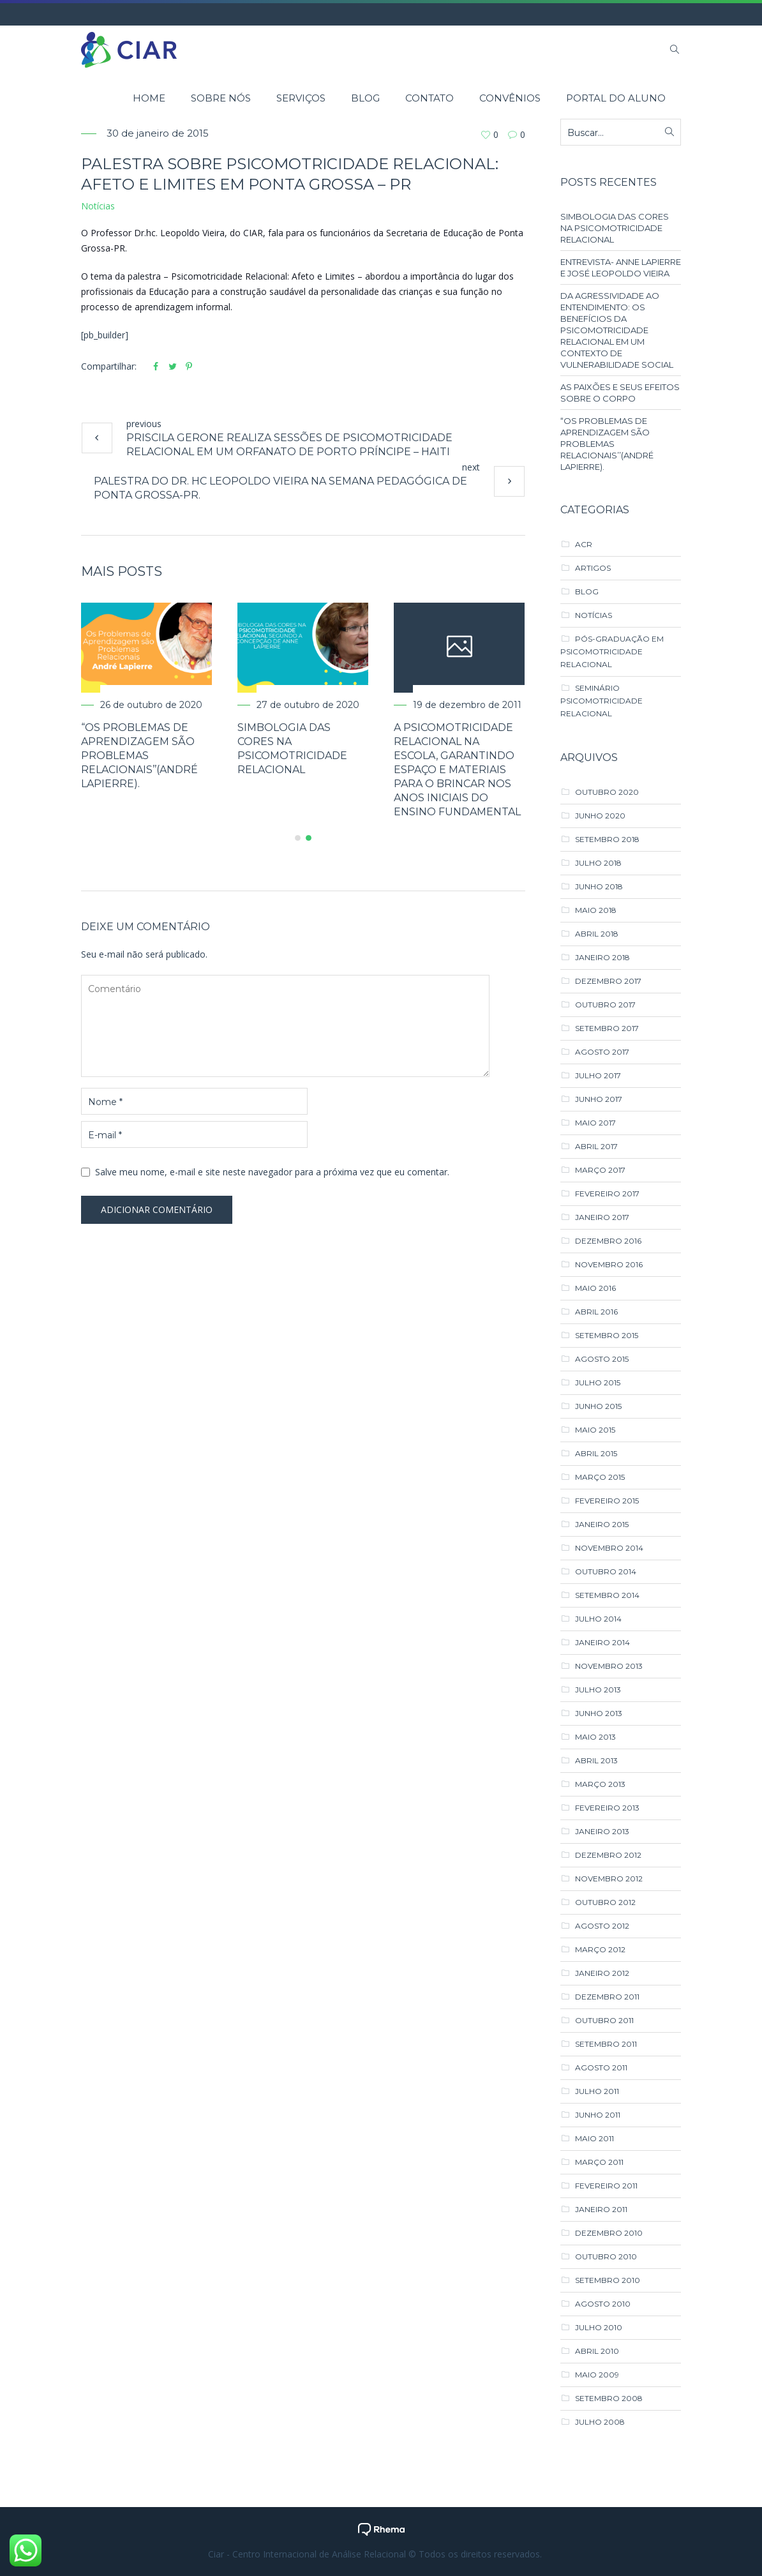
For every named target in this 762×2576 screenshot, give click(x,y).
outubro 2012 (605, 1902)
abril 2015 (596, 1453)
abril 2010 (597, 2351)
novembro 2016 (609, 1264)
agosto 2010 (603, 2304)
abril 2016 (596, 1311)
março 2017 (600, 1170)
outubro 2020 (607, 792)
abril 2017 (596, 1146)
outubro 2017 (605, 1004)
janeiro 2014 (602, 1642)
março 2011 (599, 2162)
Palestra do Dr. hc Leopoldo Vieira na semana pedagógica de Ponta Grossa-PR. (280, 488)
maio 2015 (595, 1430)
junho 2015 (598, 1406)
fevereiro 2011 (606, 2185)
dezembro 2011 (607, 1996)
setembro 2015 (606, 1335)
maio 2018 (595, 910)
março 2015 (600, 1477)
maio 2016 (595, 1288)
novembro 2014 (609, 1548)
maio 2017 (595, 1122)
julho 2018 (598, 863)
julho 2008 (600, 2422)
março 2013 (600, 1784)
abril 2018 (596, 933)
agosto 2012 (602, 1926)
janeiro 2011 (601, 2209)
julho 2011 (597, 2091)
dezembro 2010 (609, 2233)
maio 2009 (597, 2374)
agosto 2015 (602, 1359)
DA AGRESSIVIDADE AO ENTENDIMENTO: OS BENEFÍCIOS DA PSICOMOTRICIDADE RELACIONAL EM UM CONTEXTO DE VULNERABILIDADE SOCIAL (616, 330)
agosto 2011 (601, 2067)
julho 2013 (598, 1689)
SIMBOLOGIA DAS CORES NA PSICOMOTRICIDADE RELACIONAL (614, 228)
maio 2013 (595, 1737)
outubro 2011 (604, 2020)
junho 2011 (597, 2115)
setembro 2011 (606, 2044)
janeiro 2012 (602, 1973)
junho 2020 (600, 815)
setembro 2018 (607, 839)
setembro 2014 (607, 1595)
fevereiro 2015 (607, 1500)
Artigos (593, 568)
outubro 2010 (606, 2256)
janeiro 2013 (602, 1831)
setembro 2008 (609, 2398)
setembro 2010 (607, 2280)
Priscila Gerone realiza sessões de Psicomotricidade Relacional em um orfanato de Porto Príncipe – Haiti (289, 445)
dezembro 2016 (608, 1241)
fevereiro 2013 (607, 1807)
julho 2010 (598, 2327)
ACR (583, 544)
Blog (587, 591)
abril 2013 (596, 1760)
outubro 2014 (605, 1571)
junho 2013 (598, 1713)
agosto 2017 (602, 1052)
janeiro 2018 (602, 957)
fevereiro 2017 (607, 1193)
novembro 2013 (609, 1666)
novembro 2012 (609, 1878)
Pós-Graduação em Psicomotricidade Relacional (612, 651)
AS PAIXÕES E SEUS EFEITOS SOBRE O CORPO (620, 392)
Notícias (98, 206)
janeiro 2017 (602, 1217)
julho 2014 (598, 1618)
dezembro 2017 (608, 981)
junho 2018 (599, 886)
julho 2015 (597, 1382)
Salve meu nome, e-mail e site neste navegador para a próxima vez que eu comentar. (272, 1172)
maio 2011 (594, 2138)
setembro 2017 (607, 1028)
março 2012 (600, 1949)
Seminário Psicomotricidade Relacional (601, 700)
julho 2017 (598, 1075)
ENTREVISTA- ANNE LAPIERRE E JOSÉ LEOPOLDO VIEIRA (620, 267)
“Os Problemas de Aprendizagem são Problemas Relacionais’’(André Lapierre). (139, 755)
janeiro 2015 (602, 1524)
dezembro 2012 (608, 1855)
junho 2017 (598, 1099)
